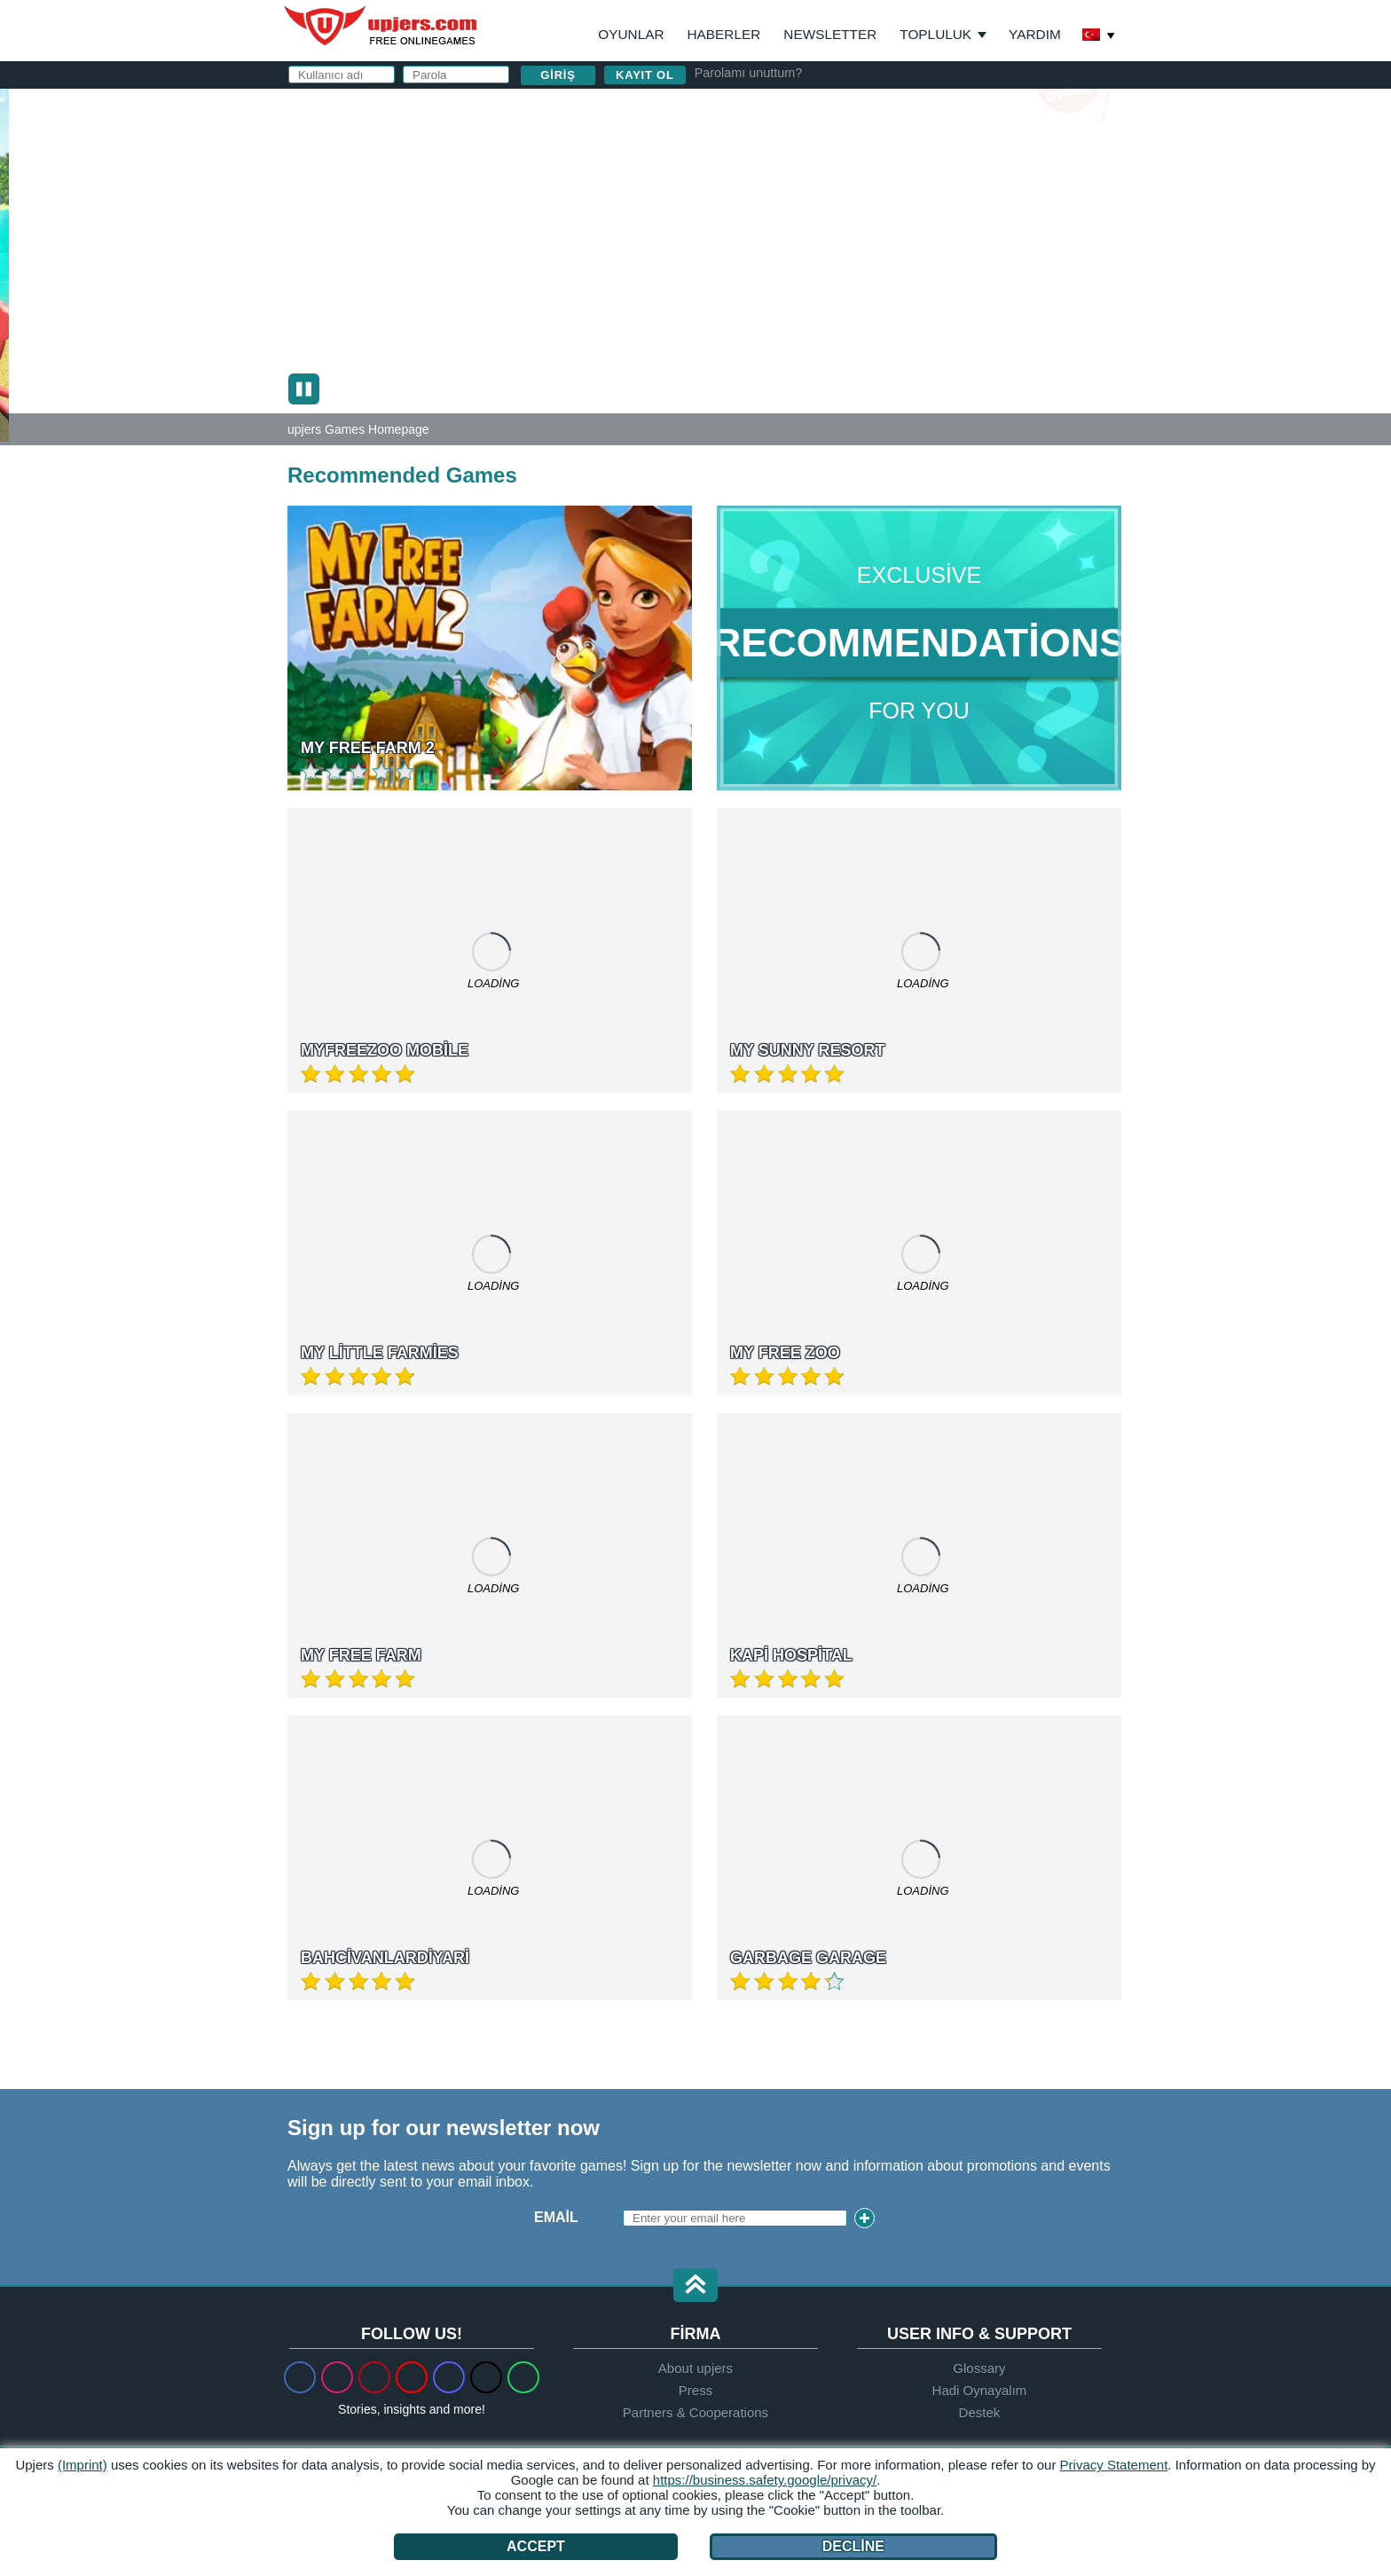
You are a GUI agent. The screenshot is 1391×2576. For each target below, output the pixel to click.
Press (695, 2390)
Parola (769, 218)
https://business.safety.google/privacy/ (764, 2479)
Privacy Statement (1114, 2464)
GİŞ (778, 318)
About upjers (695, 2368)
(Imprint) (82, 2464)
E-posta (771, 183)
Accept (536, 2546)
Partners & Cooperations (695, 2412)
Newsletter (829, 34)
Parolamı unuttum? (749, 73)
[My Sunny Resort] (4, 260)
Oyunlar (631, 34)
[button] (695, 2286)
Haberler (724, 34)
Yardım (1035, 34)
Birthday (776, 254)
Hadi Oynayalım (979, 2390)
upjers (381, 26)
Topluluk (935, 34)
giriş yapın (916, 101)
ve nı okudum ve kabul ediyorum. (901, 326)
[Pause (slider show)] (303, 389)
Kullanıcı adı (792, 147)
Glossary (979, 2368)
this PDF (1052, 279)
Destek (980, 2412)
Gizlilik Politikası (862, 318)
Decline (853, 2546)
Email (556, 2217)
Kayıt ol (645, 75)
